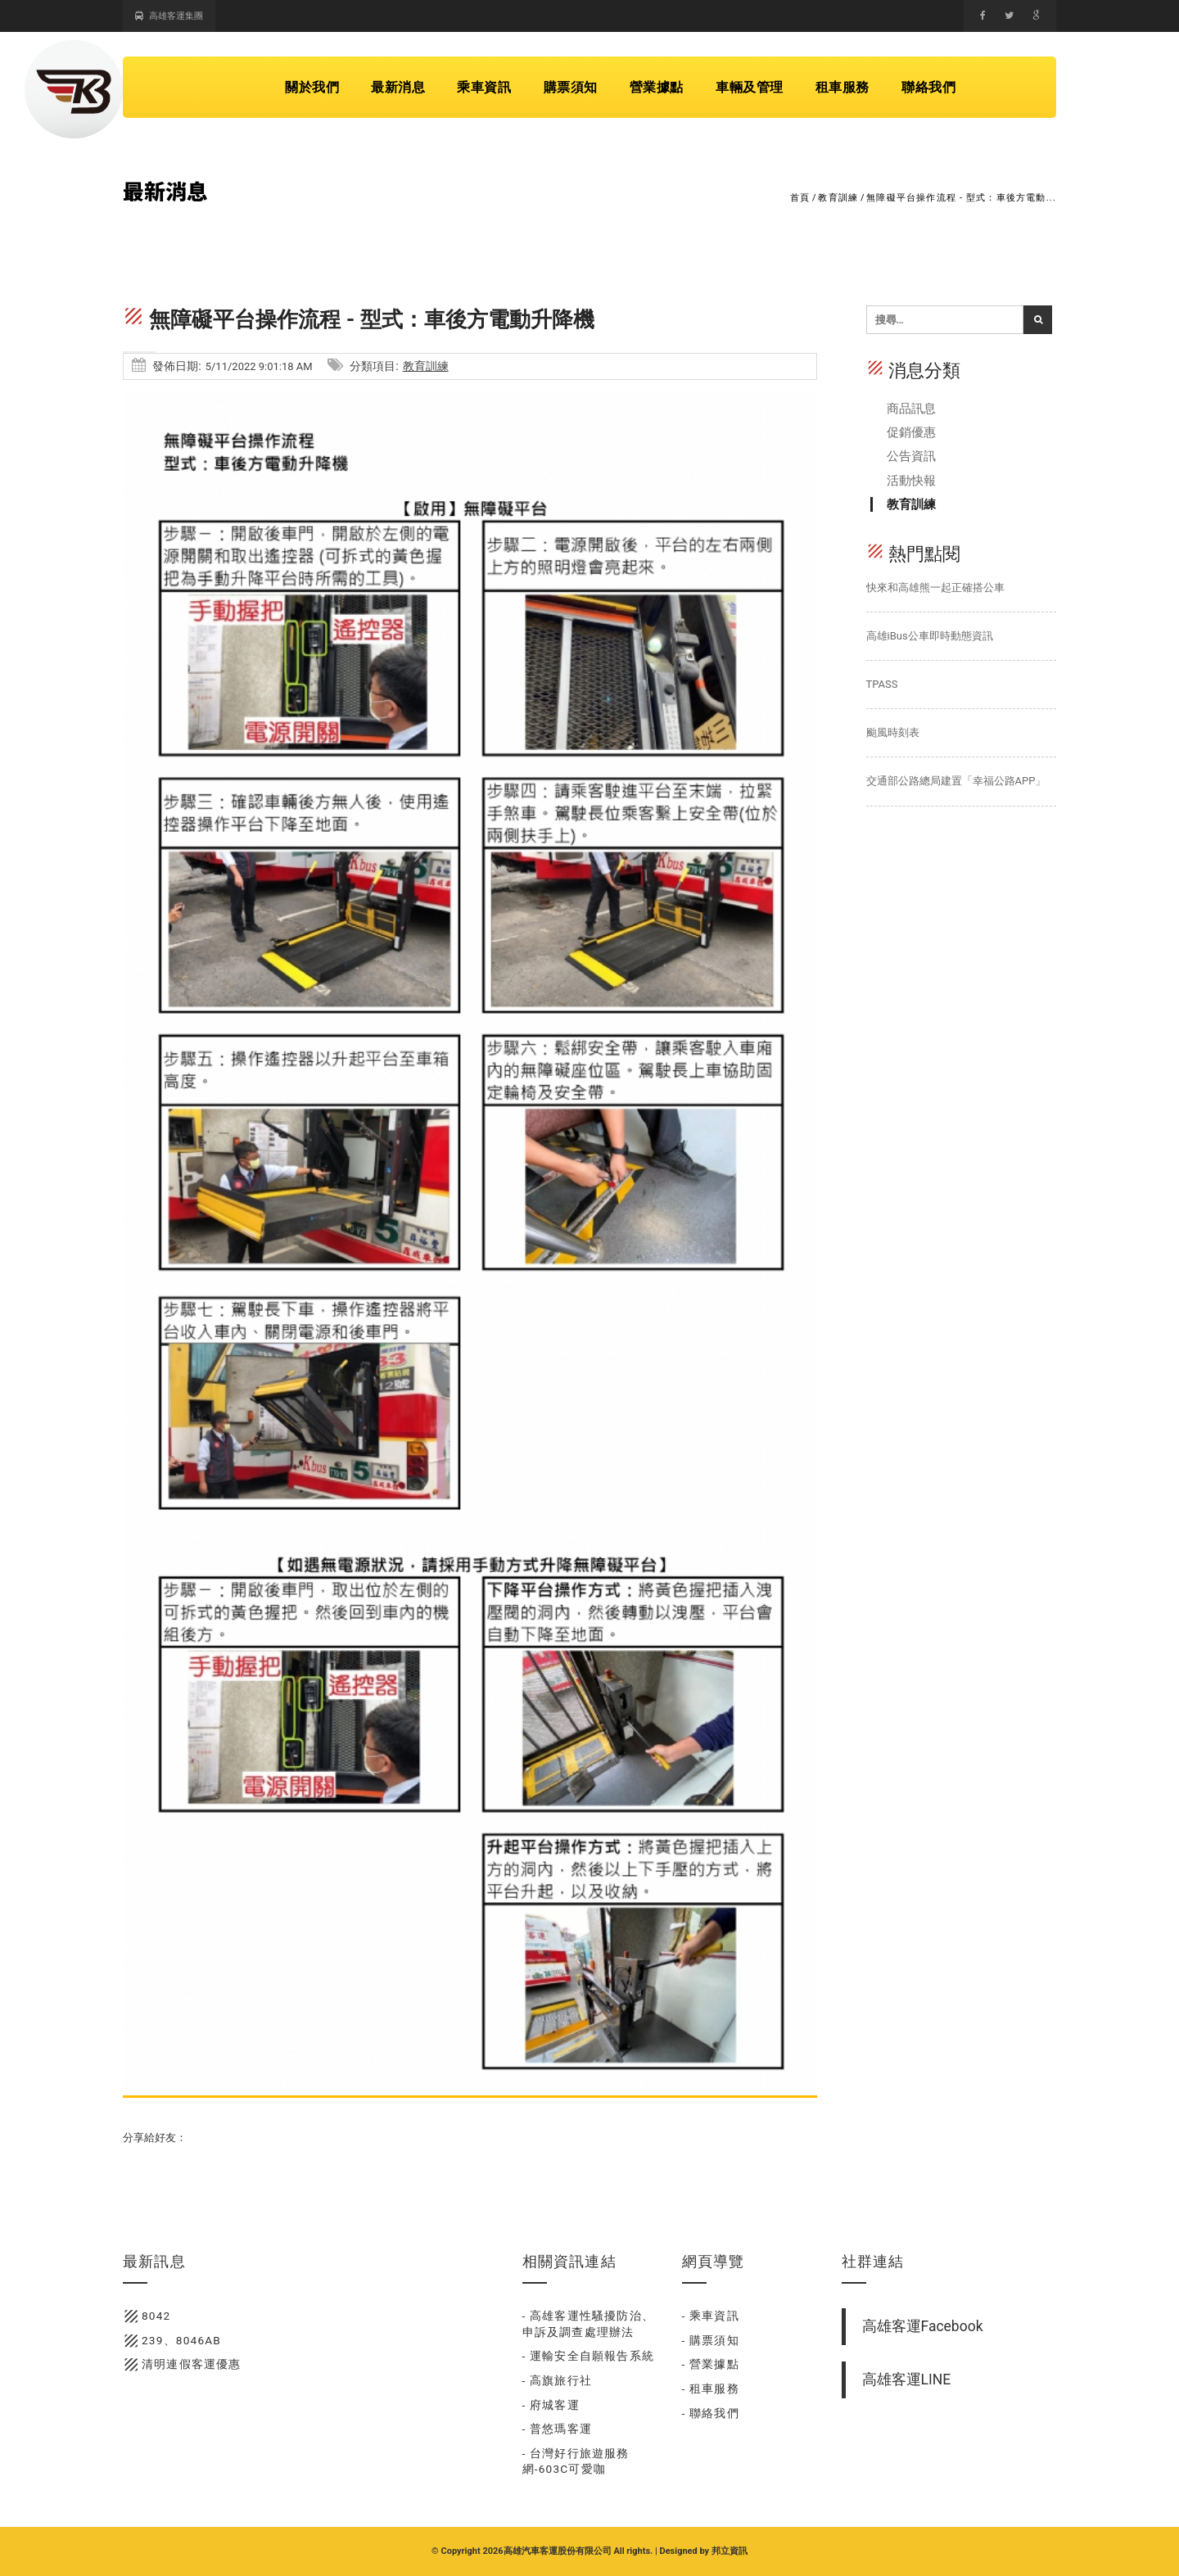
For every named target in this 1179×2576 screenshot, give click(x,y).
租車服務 (842, 87)
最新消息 (398, 87)
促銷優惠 (911, 432)
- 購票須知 (710, 2340)
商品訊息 (911, 408)
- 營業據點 (710, 2363)
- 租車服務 (710, 2388)
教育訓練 (838, 197)
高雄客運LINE (906, 2379)
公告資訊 (911, 456)
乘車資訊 (484, 87)
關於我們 (312, 87)
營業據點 (657, 87)
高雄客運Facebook (922, 2326)
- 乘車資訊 (710, 2315)
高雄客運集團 (169, 16)
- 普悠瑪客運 (557, 2428)
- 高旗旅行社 (557, 2380)
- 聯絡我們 (710, 2413)
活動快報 (911, 480)
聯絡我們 (928, 87)
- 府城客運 (551, 2404)
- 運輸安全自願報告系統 (588, 2355)
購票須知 (571, 87)
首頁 (800, 197)
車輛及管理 (750, 87)
